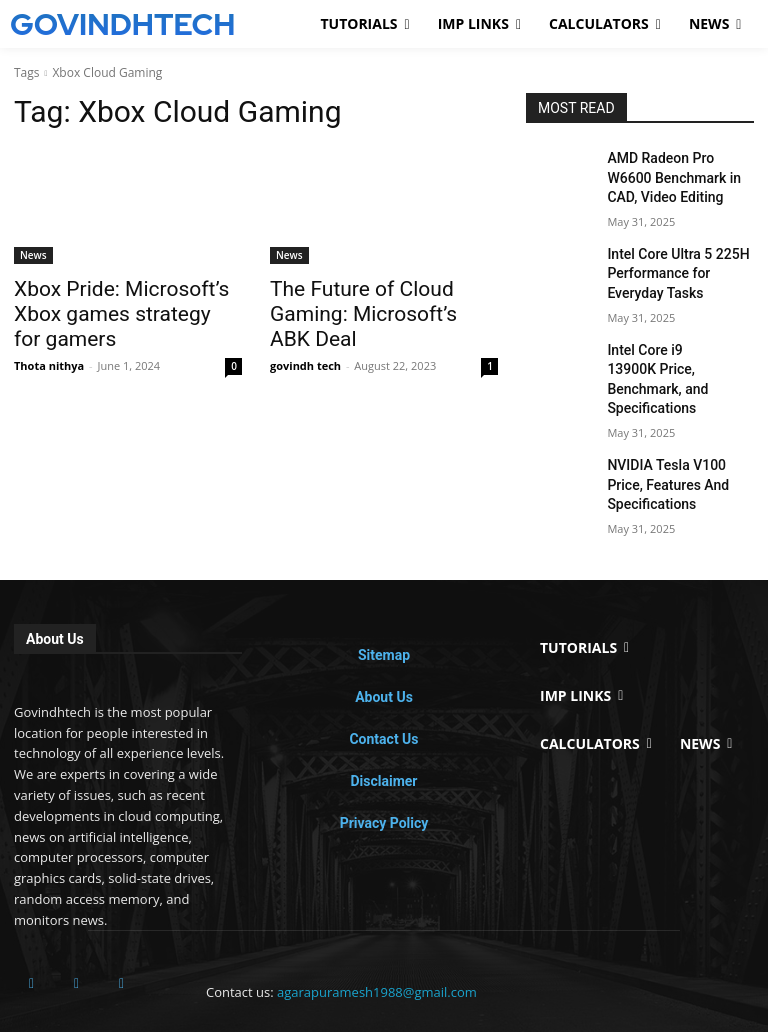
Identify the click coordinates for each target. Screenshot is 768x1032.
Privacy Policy (384, 770)
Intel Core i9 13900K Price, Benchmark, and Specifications (678, 349)
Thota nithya (49, 334)
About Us (384, 644)
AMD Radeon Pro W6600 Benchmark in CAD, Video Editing (675, 174)
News (33, 255)
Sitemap (384, 602)
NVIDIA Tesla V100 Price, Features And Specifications (674, 436)
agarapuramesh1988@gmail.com (377, 939)
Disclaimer (383, 728)
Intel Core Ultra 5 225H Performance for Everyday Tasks (676, 261)
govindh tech (305, 334)
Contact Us (383, 686)
